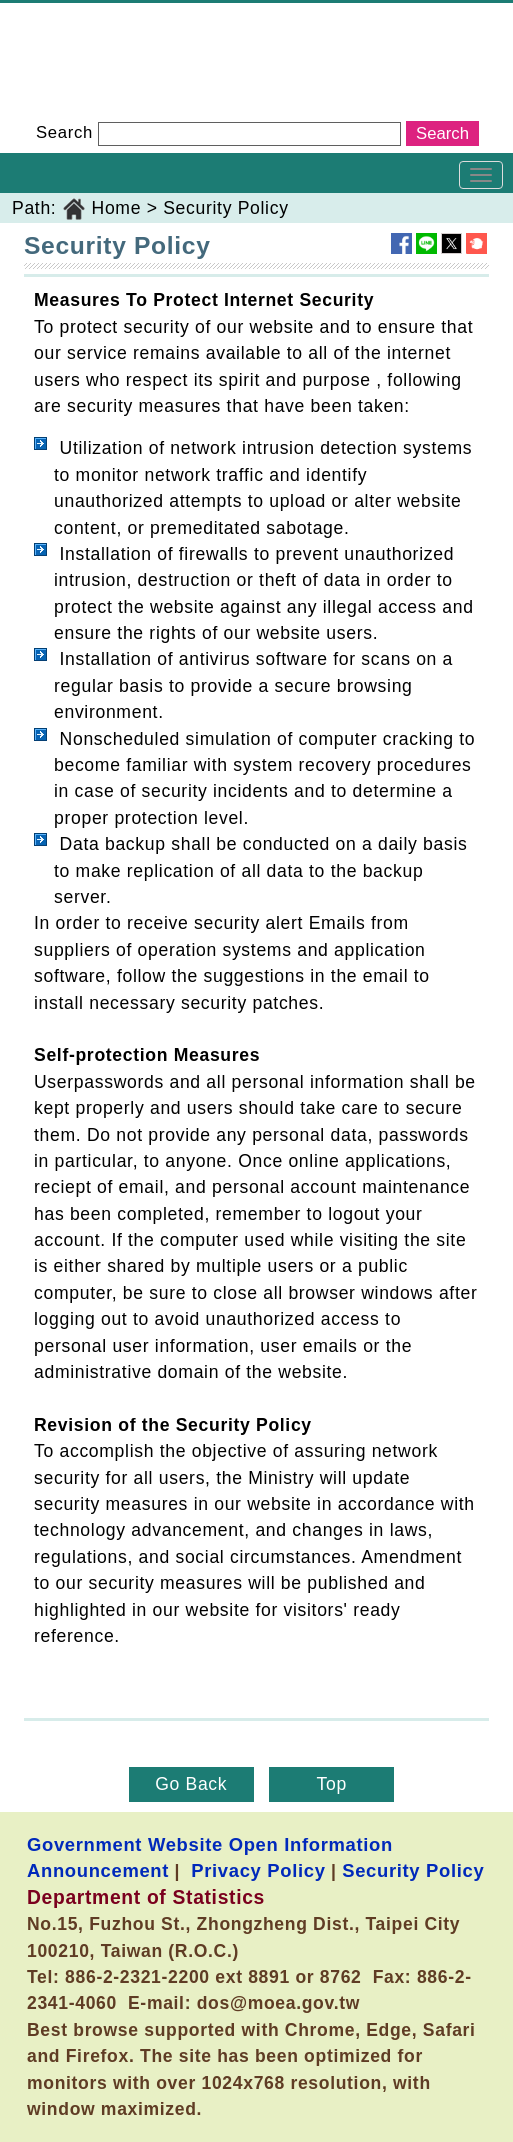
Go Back (191, 1784)
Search (64, 132)
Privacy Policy (258, 1870)
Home (117, 208)
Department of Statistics (101, 16)
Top (332, 1784)
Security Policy (225, 208)
